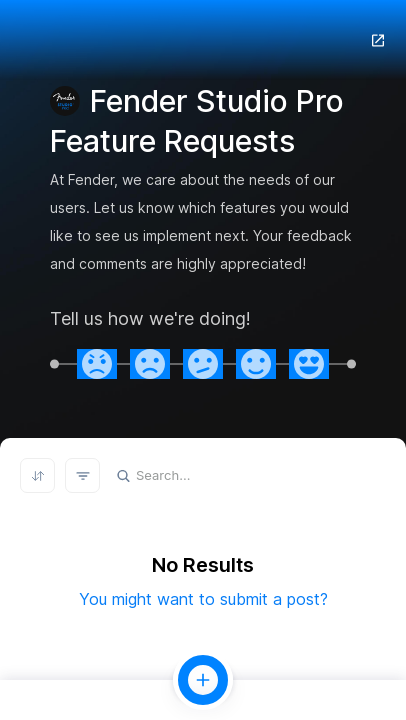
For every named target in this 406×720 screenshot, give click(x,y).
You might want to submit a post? (203, 599)
